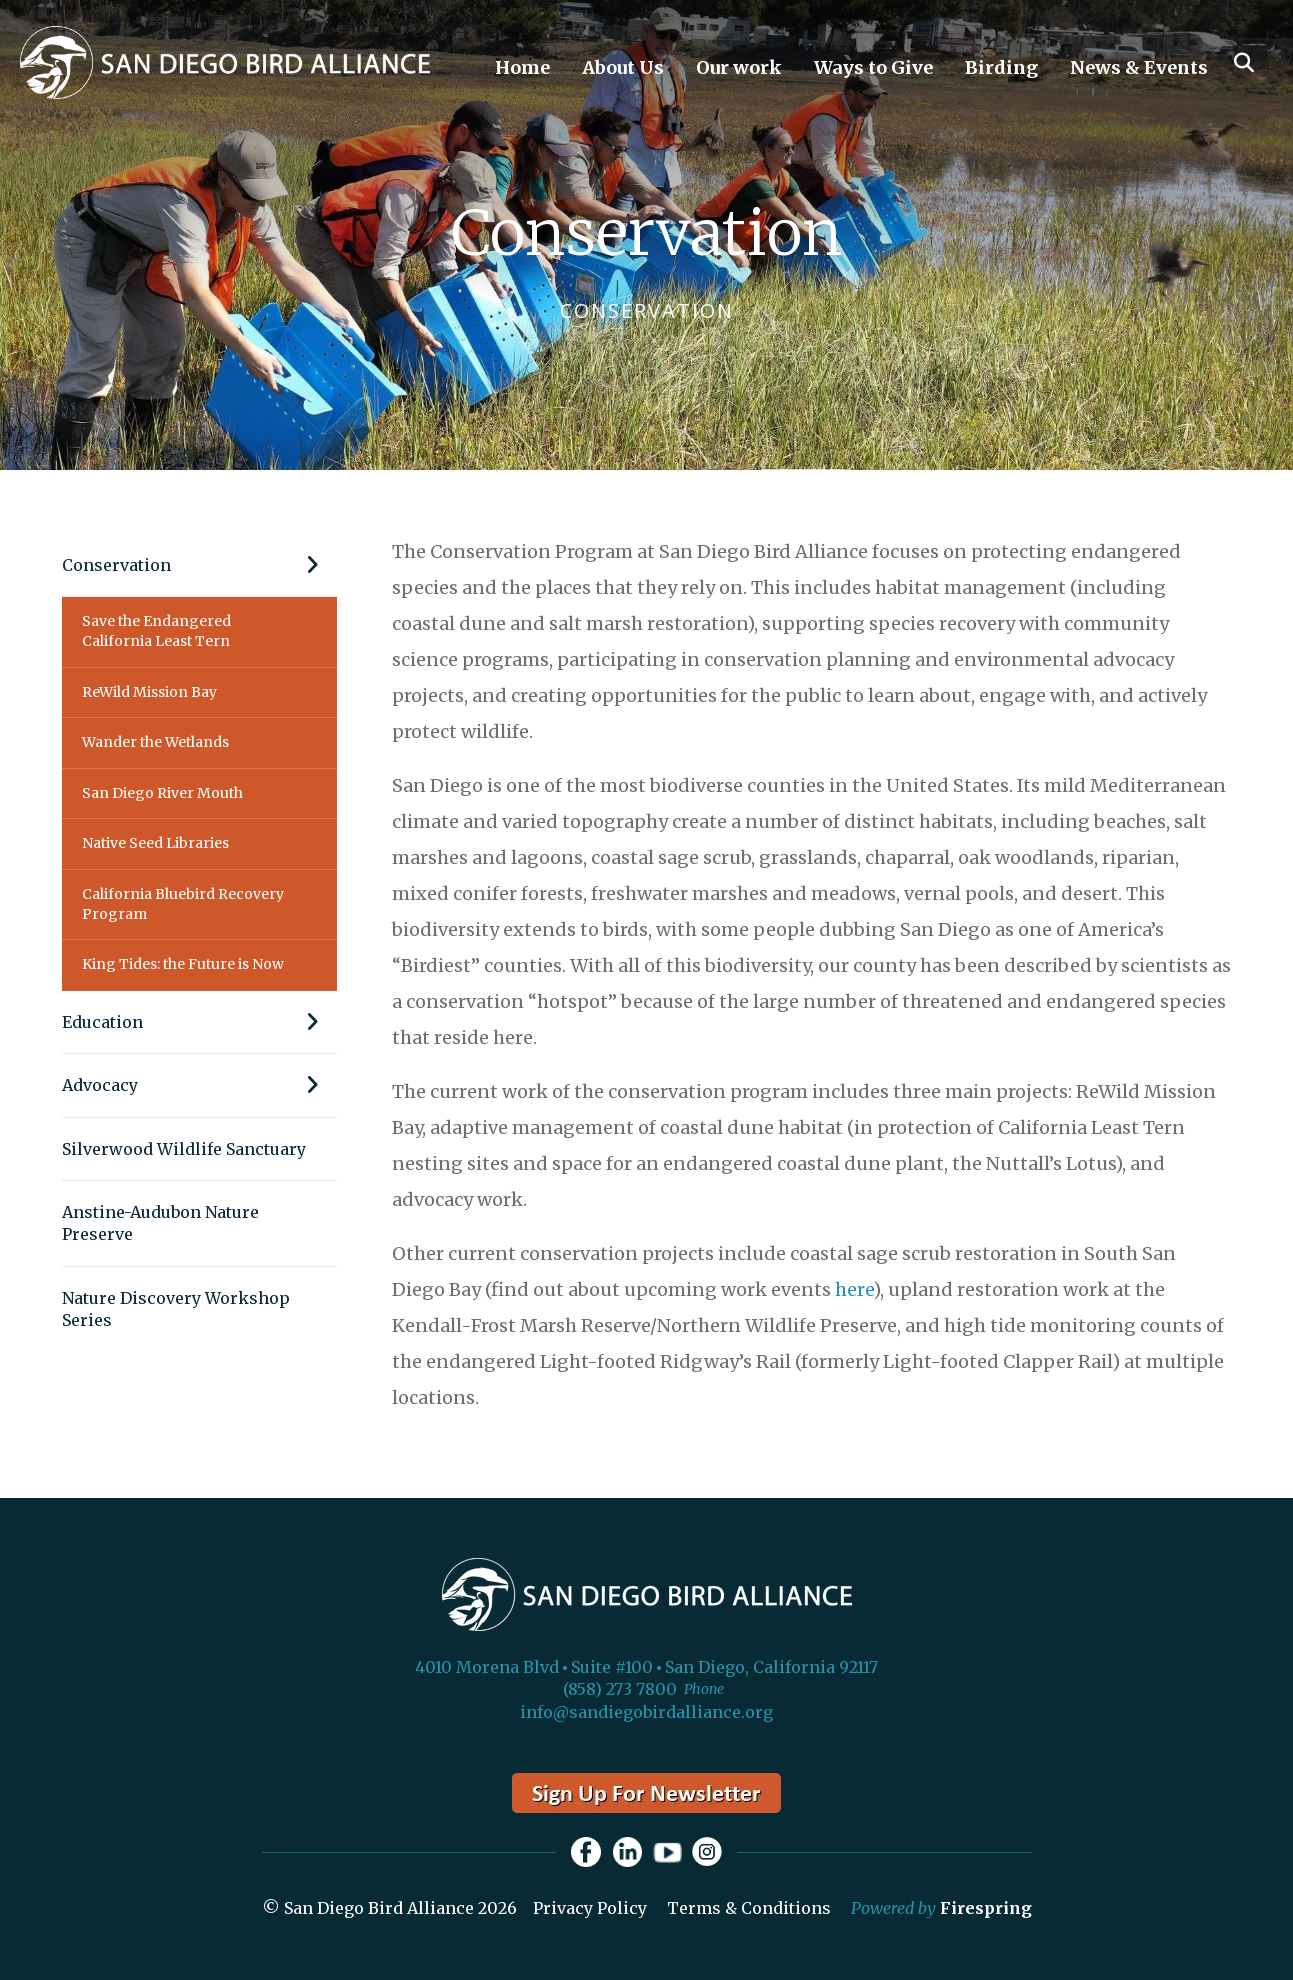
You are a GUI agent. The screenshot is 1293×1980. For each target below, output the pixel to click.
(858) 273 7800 (620, 1689)
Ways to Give (873, 67)
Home (522, 67)
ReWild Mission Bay (149, 692)
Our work (739, 67)
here (854, 1289)
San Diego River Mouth (162, 793)
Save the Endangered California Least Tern (156, 631)
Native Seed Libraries (155, 843)
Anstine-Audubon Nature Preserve (160, 1223)
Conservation (199, 565)
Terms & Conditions (749, 1908)
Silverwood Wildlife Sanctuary (184, 1149)
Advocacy (199, 1085)
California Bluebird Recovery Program (183, 904)
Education (199, 1022)
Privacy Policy (590, 1908)
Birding (1001, 67)
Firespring (986, 1908)
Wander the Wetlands (155, 742)
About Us (623, 67)
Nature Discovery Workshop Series (176, 1309)
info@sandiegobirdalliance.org (646, 1712)
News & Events (1139, 67)
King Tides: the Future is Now (183, 964)
